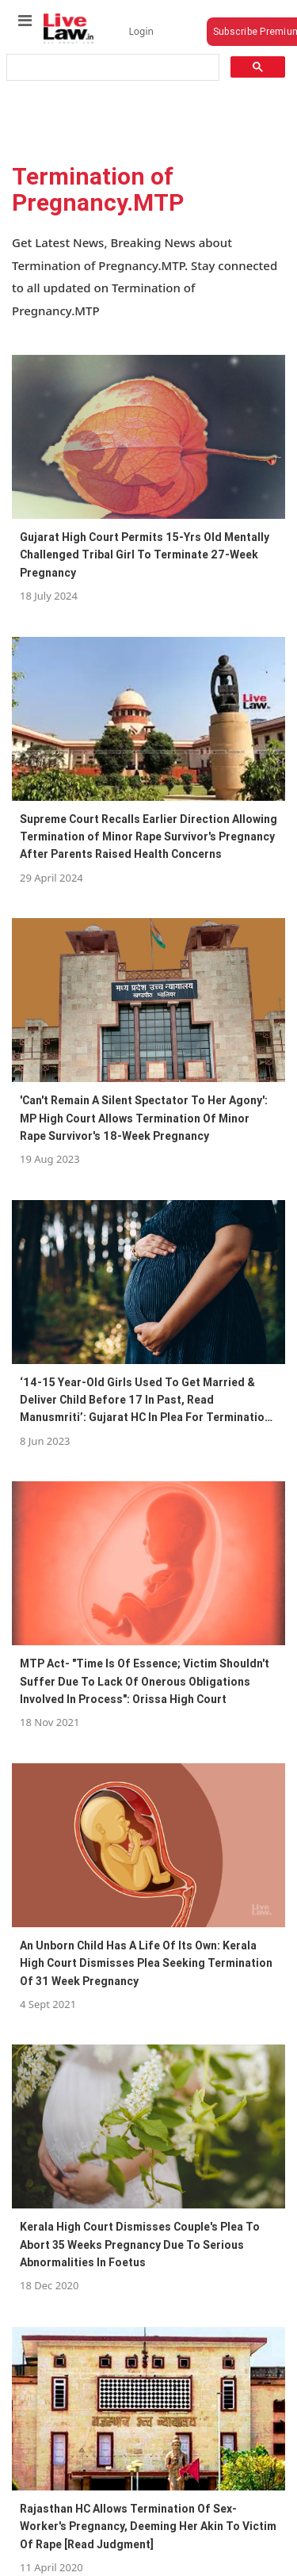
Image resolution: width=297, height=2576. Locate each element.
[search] (111, 68)
